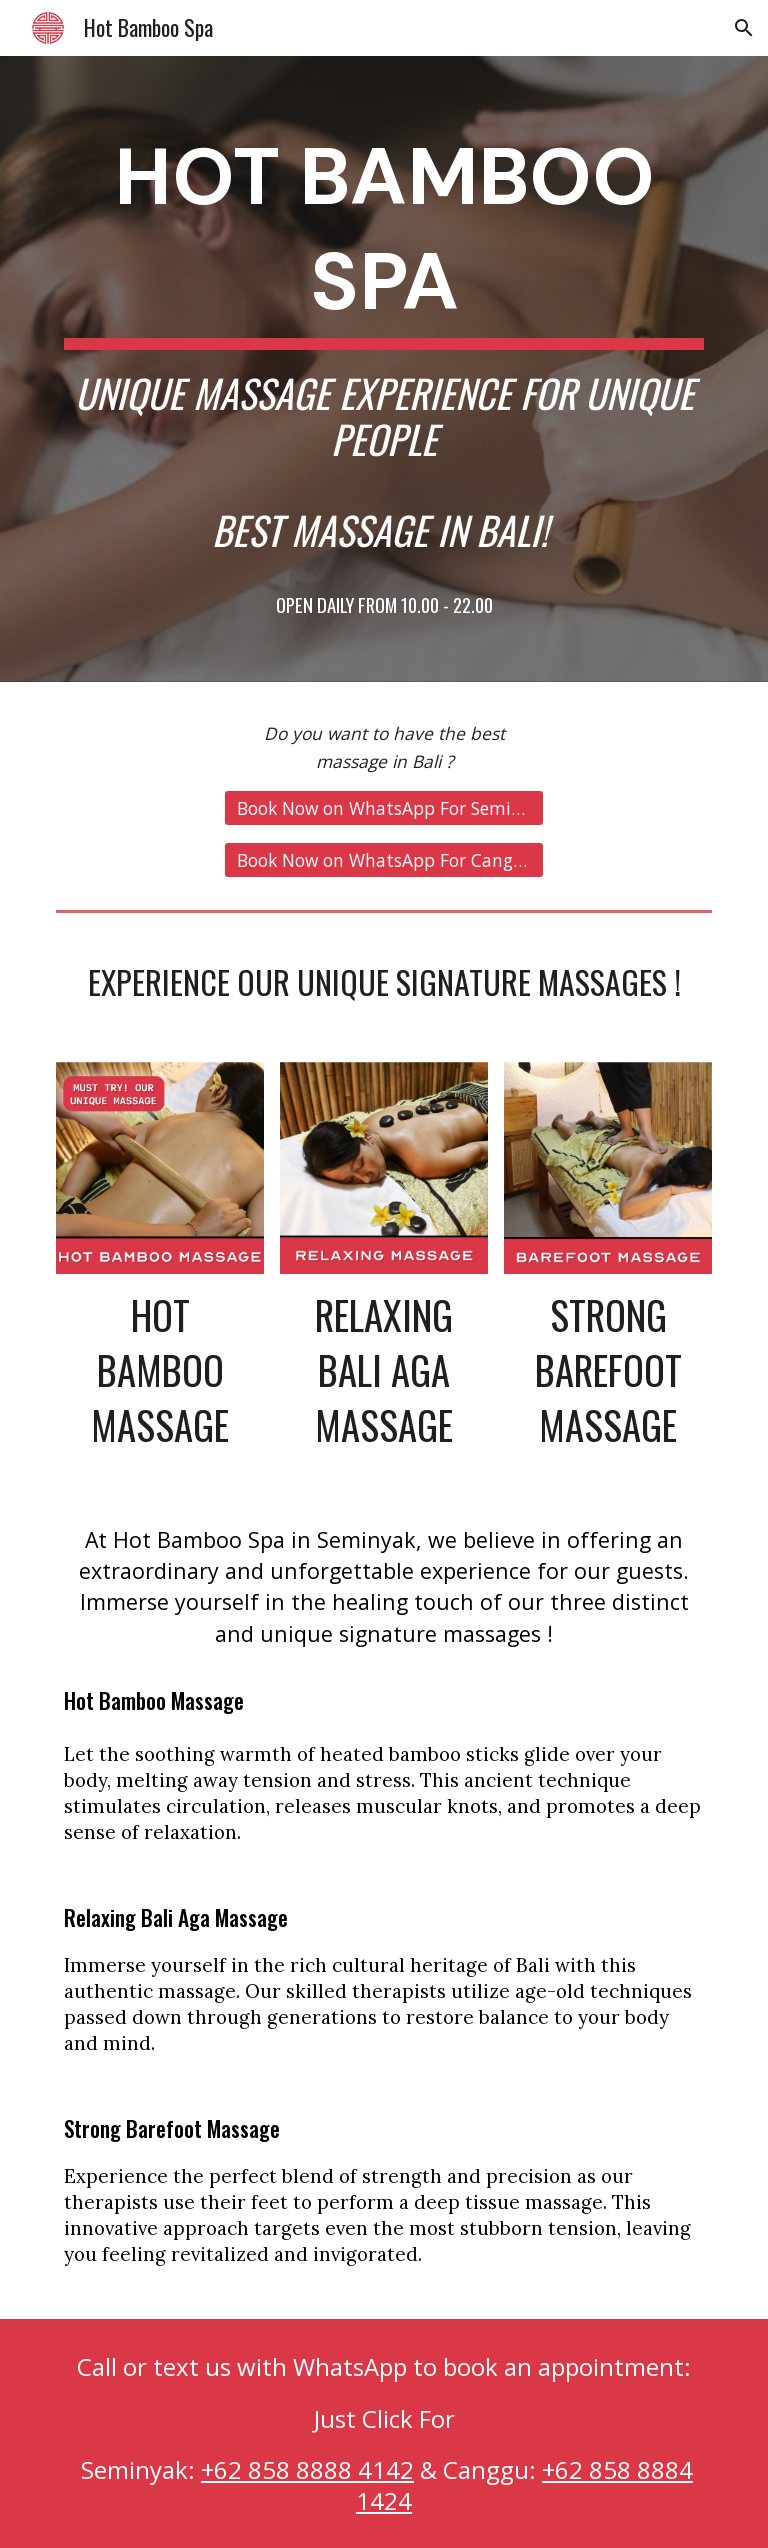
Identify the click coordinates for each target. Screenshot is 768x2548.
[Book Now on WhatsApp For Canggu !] (383, 859)
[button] (744, 28)
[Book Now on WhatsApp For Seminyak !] (383, 807)
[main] (383, 369)
